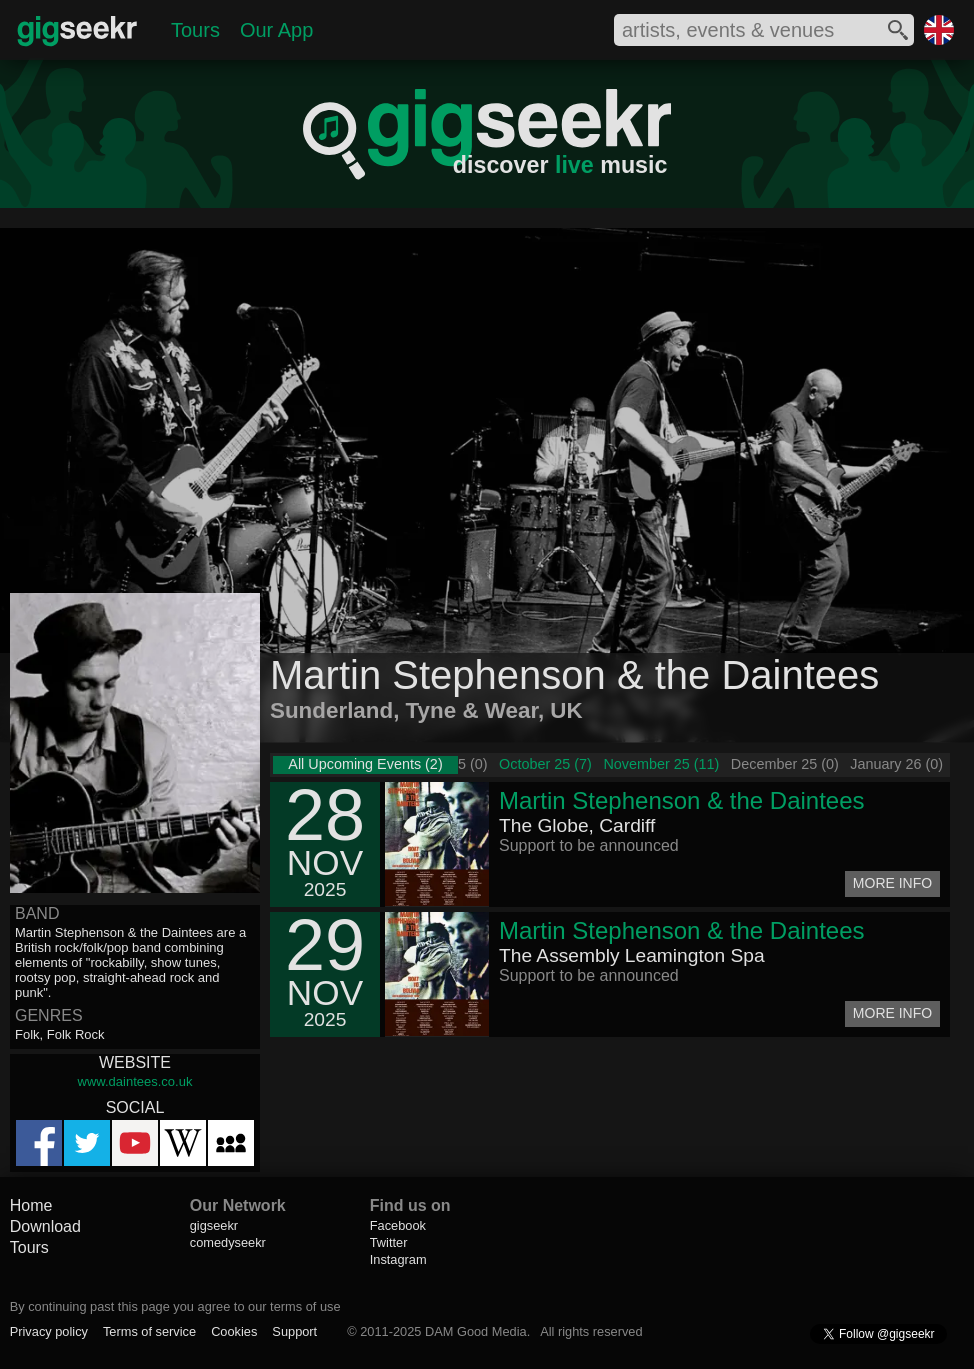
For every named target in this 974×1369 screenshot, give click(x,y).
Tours (195, 30)
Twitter (389, 1242)
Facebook (398, 1225)
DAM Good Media (476, 1331)
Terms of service (149, 1331)
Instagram (398, 1259)
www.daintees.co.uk (135, 1081)
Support (294, 1331)
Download (45, 1226)
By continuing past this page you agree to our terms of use (175, 1306)
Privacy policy (49, 1331)
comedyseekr (228, 1242)
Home (31, 1205)
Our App (276, 30)
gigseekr (214, 1225)
